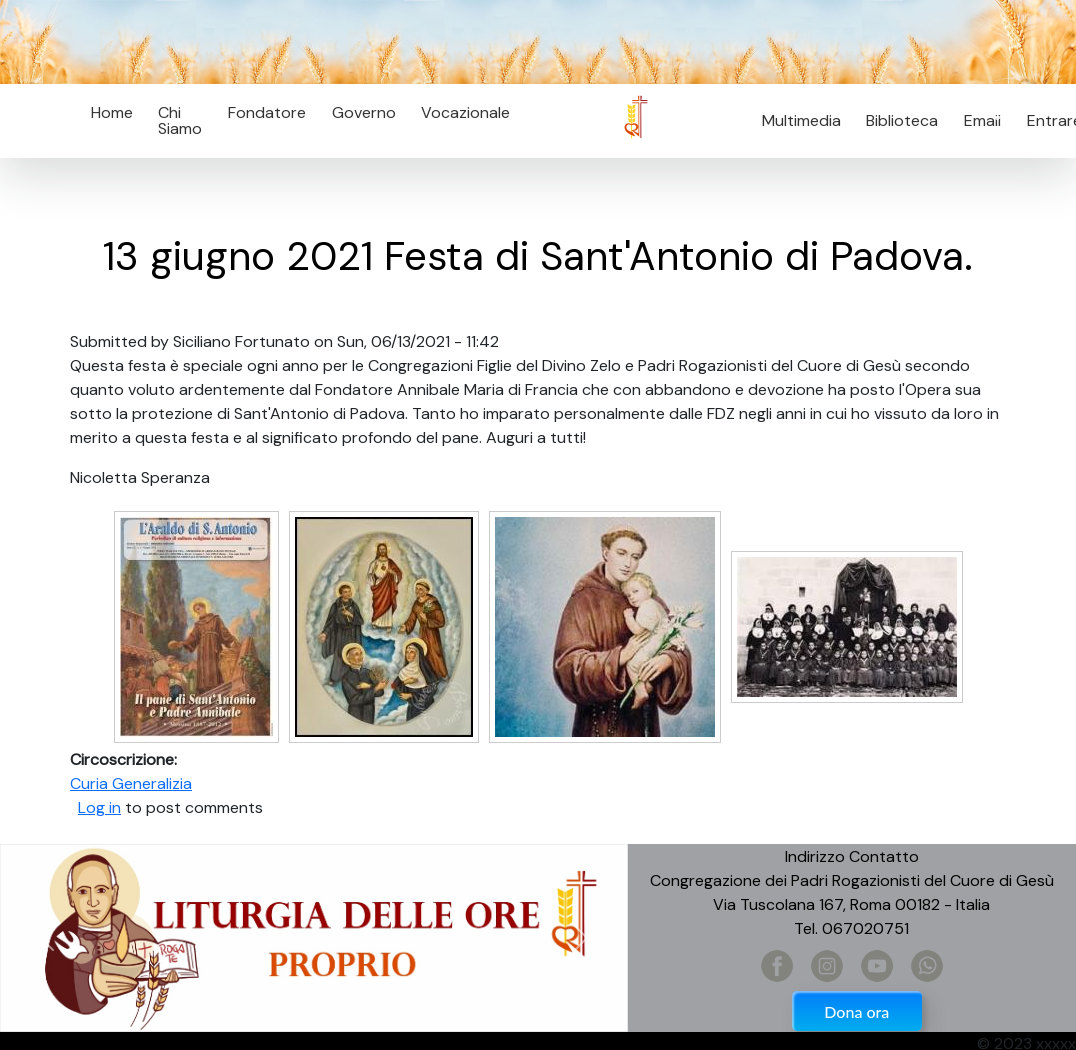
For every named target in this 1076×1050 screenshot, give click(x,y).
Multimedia (801, 120)
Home (112, 112)
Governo (364, 112)
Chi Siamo (180, 120)
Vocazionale (465, 112)
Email (976, 120)
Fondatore (267, 112)
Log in (99, 807)
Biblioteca (902, 120)
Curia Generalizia (131, 783)
